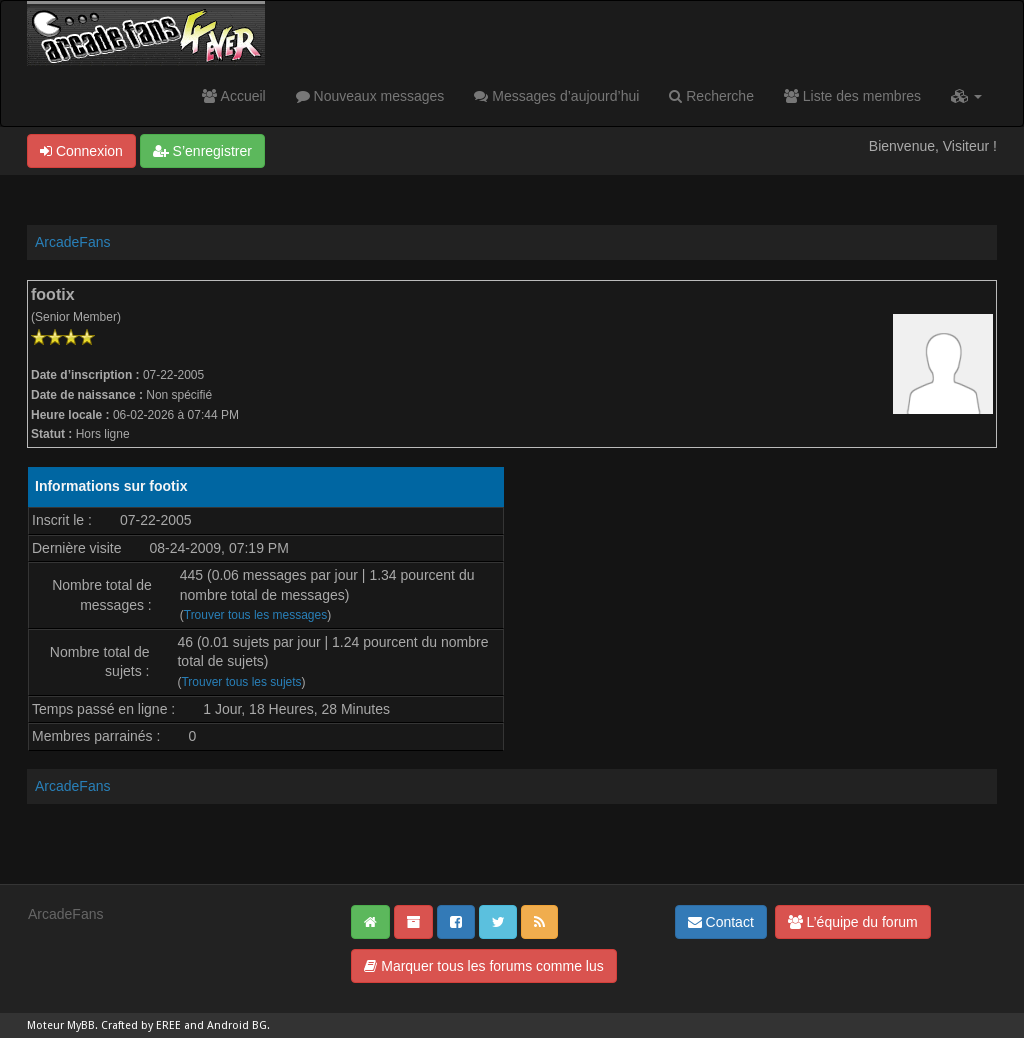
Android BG (237, 1025)
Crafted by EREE (141, 1025)
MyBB (81, 1025)
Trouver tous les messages (255, 615)
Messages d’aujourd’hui (556, 96)
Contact (721, 922)
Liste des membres (852, 96)
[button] (966, 96)
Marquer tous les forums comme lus (483, 966)
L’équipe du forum (853, 922)
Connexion (81, 151)
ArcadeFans (72, 242)
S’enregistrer (202, 151)
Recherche (711, 96)
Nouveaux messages (370, 96)
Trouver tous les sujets (241, 682)
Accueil (233, 96)
